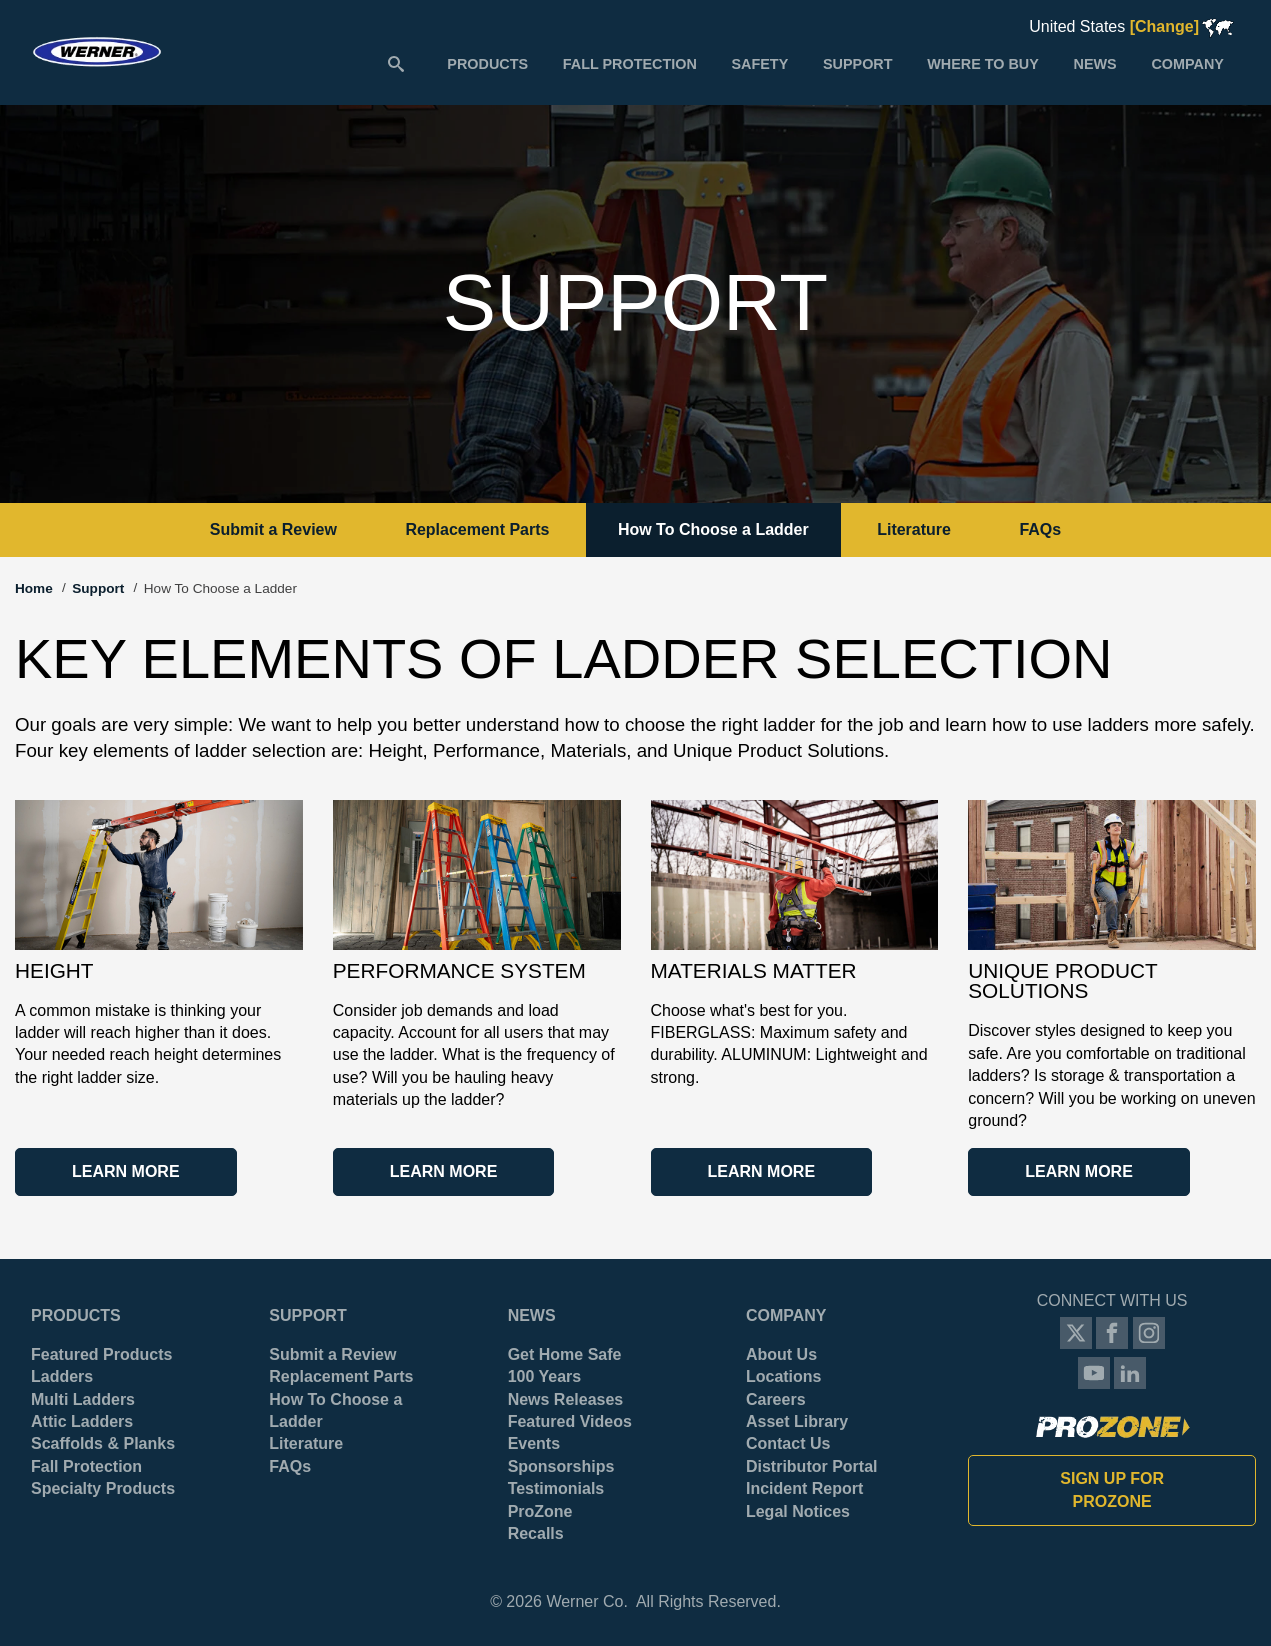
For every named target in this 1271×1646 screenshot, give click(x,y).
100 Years (545, 1376)
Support (98, 588)
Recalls (536, 1533)
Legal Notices (798, 1511)
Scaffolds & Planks (103, 1443)
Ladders (62, 1376)
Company (786, 1315)
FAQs (1040, 529)
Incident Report (804, 1488)
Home (34, 588)
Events (534, 1443)
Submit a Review (273, 529)
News (532, 1315)
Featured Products (101, 1354)
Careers (776, 1399)
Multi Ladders (83, 1399)
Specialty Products (103, 1488)
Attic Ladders (82, 1421)
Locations (784, 1376)
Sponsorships (561, 1466)
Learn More (126, 1171)
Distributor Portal (812, 1466)
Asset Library (797, 1421)
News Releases (566, 1399)
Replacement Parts (477, 529)
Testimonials (556, 1488)
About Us (781, 1354)
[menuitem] (487, 63)
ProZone (540, 1511)
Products (76, 1315)
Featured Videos (570, 1421)
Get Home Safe (565, 1354)
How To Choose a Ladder (713, 529)
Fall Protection (86, 1466)
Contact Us (788, 1443)
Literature (914, 529)
